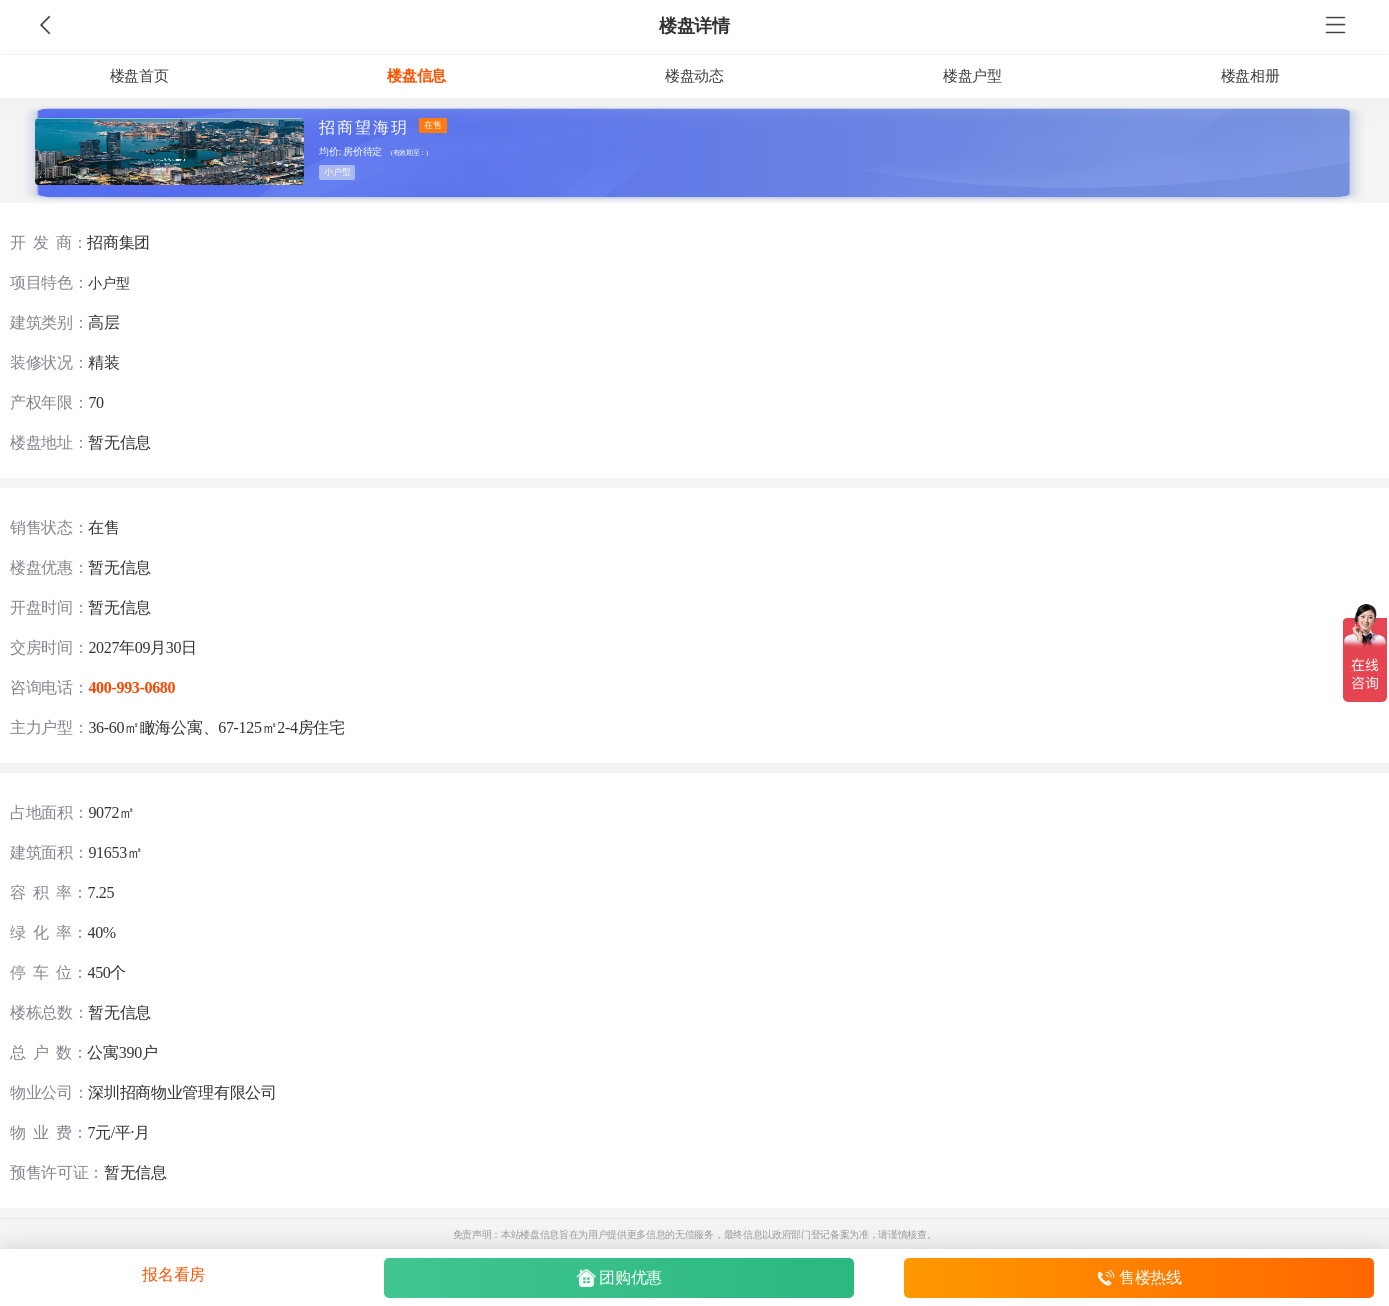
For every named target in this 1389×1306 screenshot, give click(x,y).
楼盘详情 (694, 26)
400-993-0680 (131, 687)
